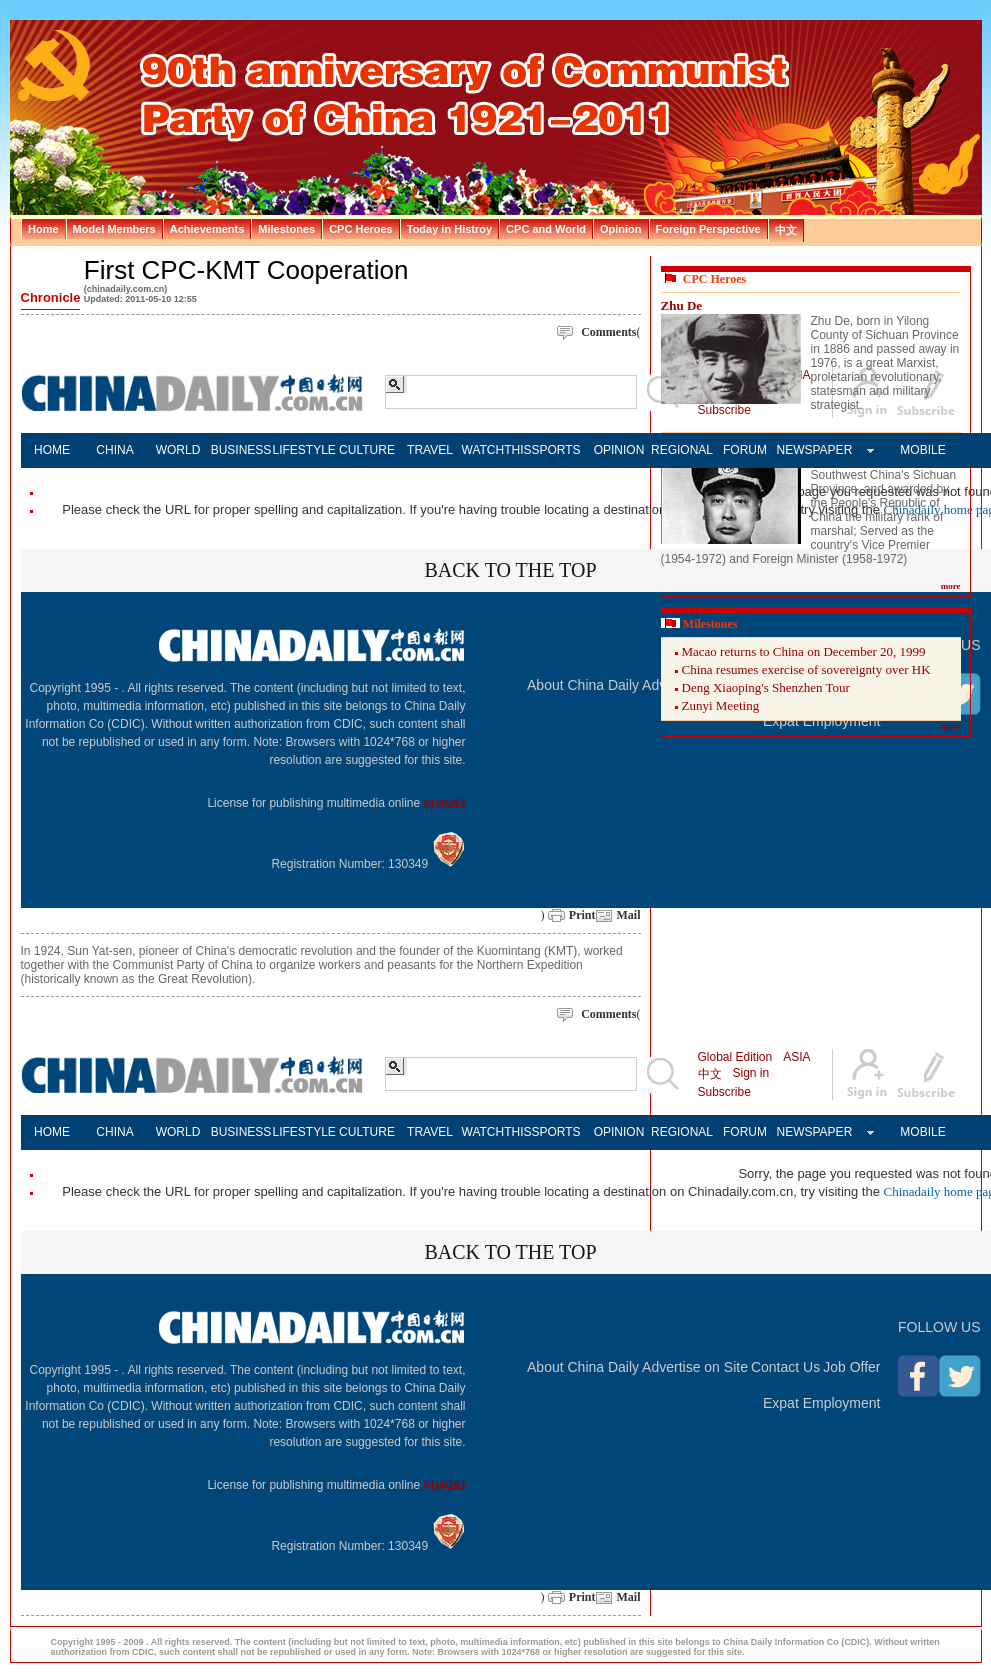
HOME (52, 450)
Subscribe (724, 1092)
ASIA (796, 1057)
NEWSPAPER (808, 450)
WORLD (178, 450)
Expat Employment (822, 1403)
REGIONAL (682, 450)
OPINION (619, 450)
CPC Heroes (714, 279)
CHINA (114, 450)
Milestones (710, 624)
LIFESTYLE (304, 450)
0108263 (445, 803)
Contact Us (785, 1367)
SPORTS (555, 450)
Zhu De (682, 305)
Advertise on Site (695, 1367)
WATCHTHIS (493, 450)
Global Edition (735, 1057)
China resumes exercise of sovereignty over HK (806, 669)
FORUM (745, 450)
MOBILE (922, 450)
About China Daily (583, 685)
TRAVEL (430, 450)
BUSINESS (241, 450)
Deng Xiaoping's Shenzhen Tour (766, 687)
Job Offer (851, 1367)
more (951, 586)
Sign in (751, 1073)
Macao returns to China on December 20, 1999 (804, 651)
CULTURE (367, 450)
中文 (710, 1074)
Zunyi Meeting (721, 705)
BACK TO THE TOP (510, 570)
